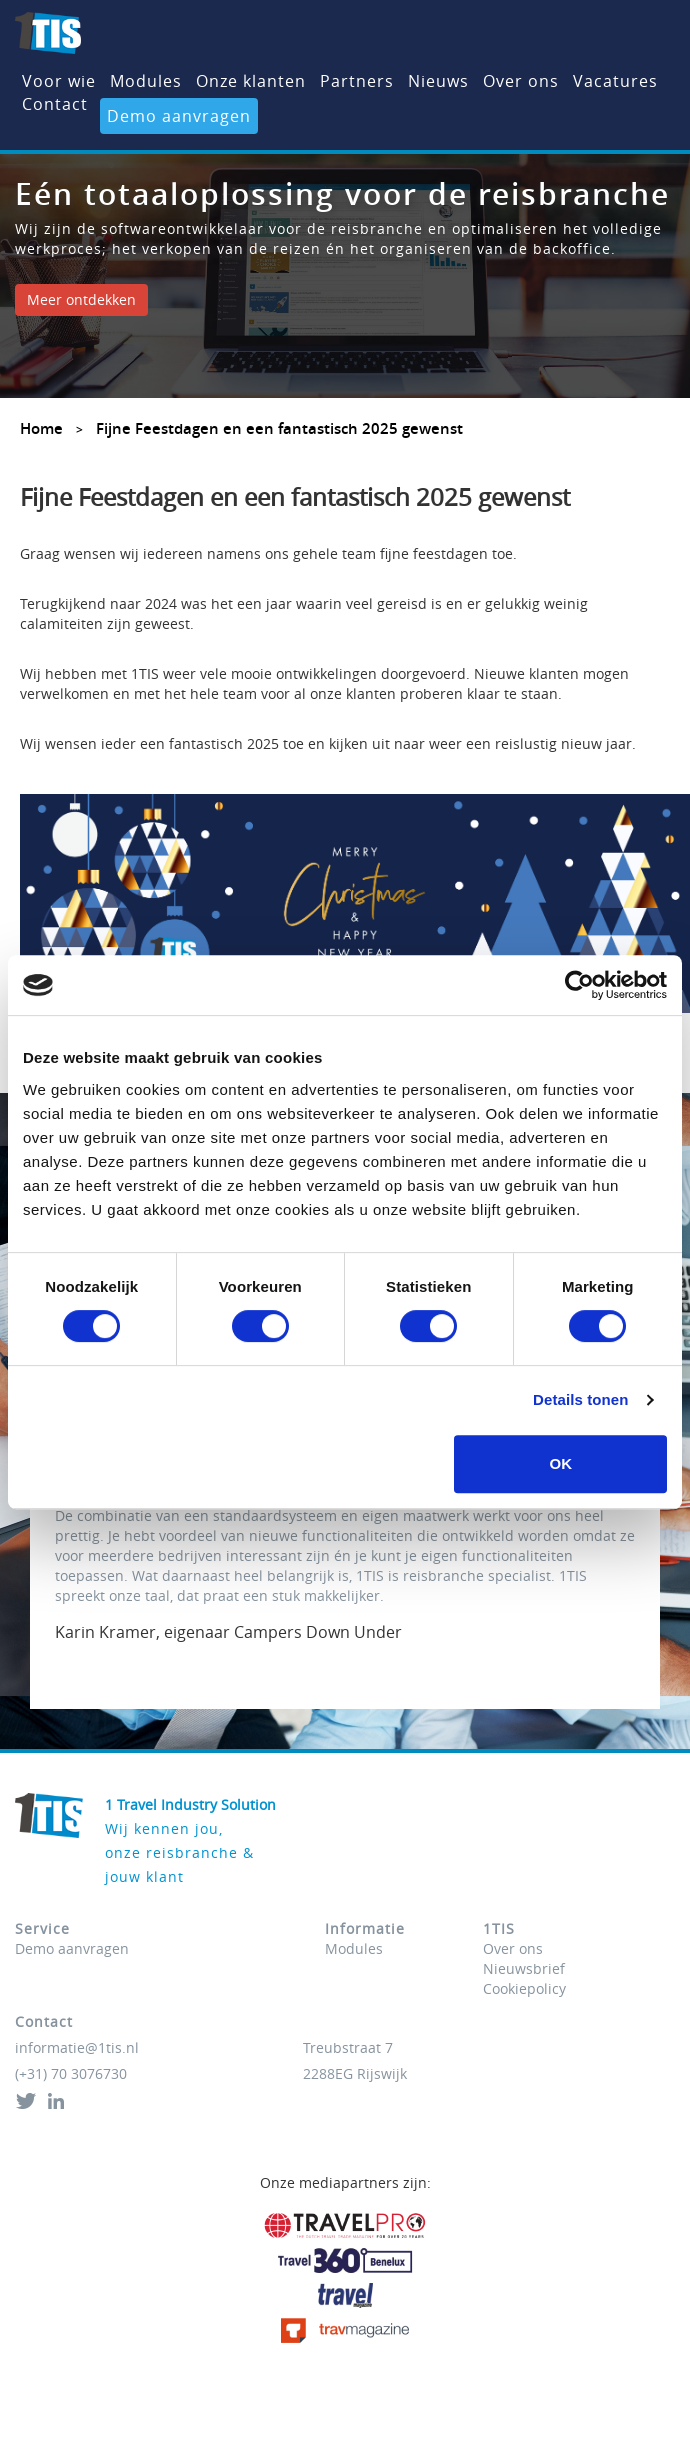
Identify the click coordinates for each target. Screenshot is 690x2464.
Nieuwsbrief (524, 1968)
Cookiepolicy (524, 1988)
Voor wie (59, 81)
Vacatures (615, 81)
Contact (55, 104)
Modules (146, 81)
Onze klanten (251, 81)
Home (41, 428)
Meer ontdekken (81, 299)
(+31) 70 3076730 (71, 2073)
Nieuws (438, 81)
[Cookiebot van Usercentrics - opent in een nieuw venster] (579, 985)
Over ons (521, 81)
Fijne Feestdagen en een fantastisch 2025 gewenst (279, 428)
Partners (357, 81)
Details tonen (580, 1399)
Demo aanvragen (179, 116)
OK (560, 1463)
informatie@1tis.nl (77, 2047)
